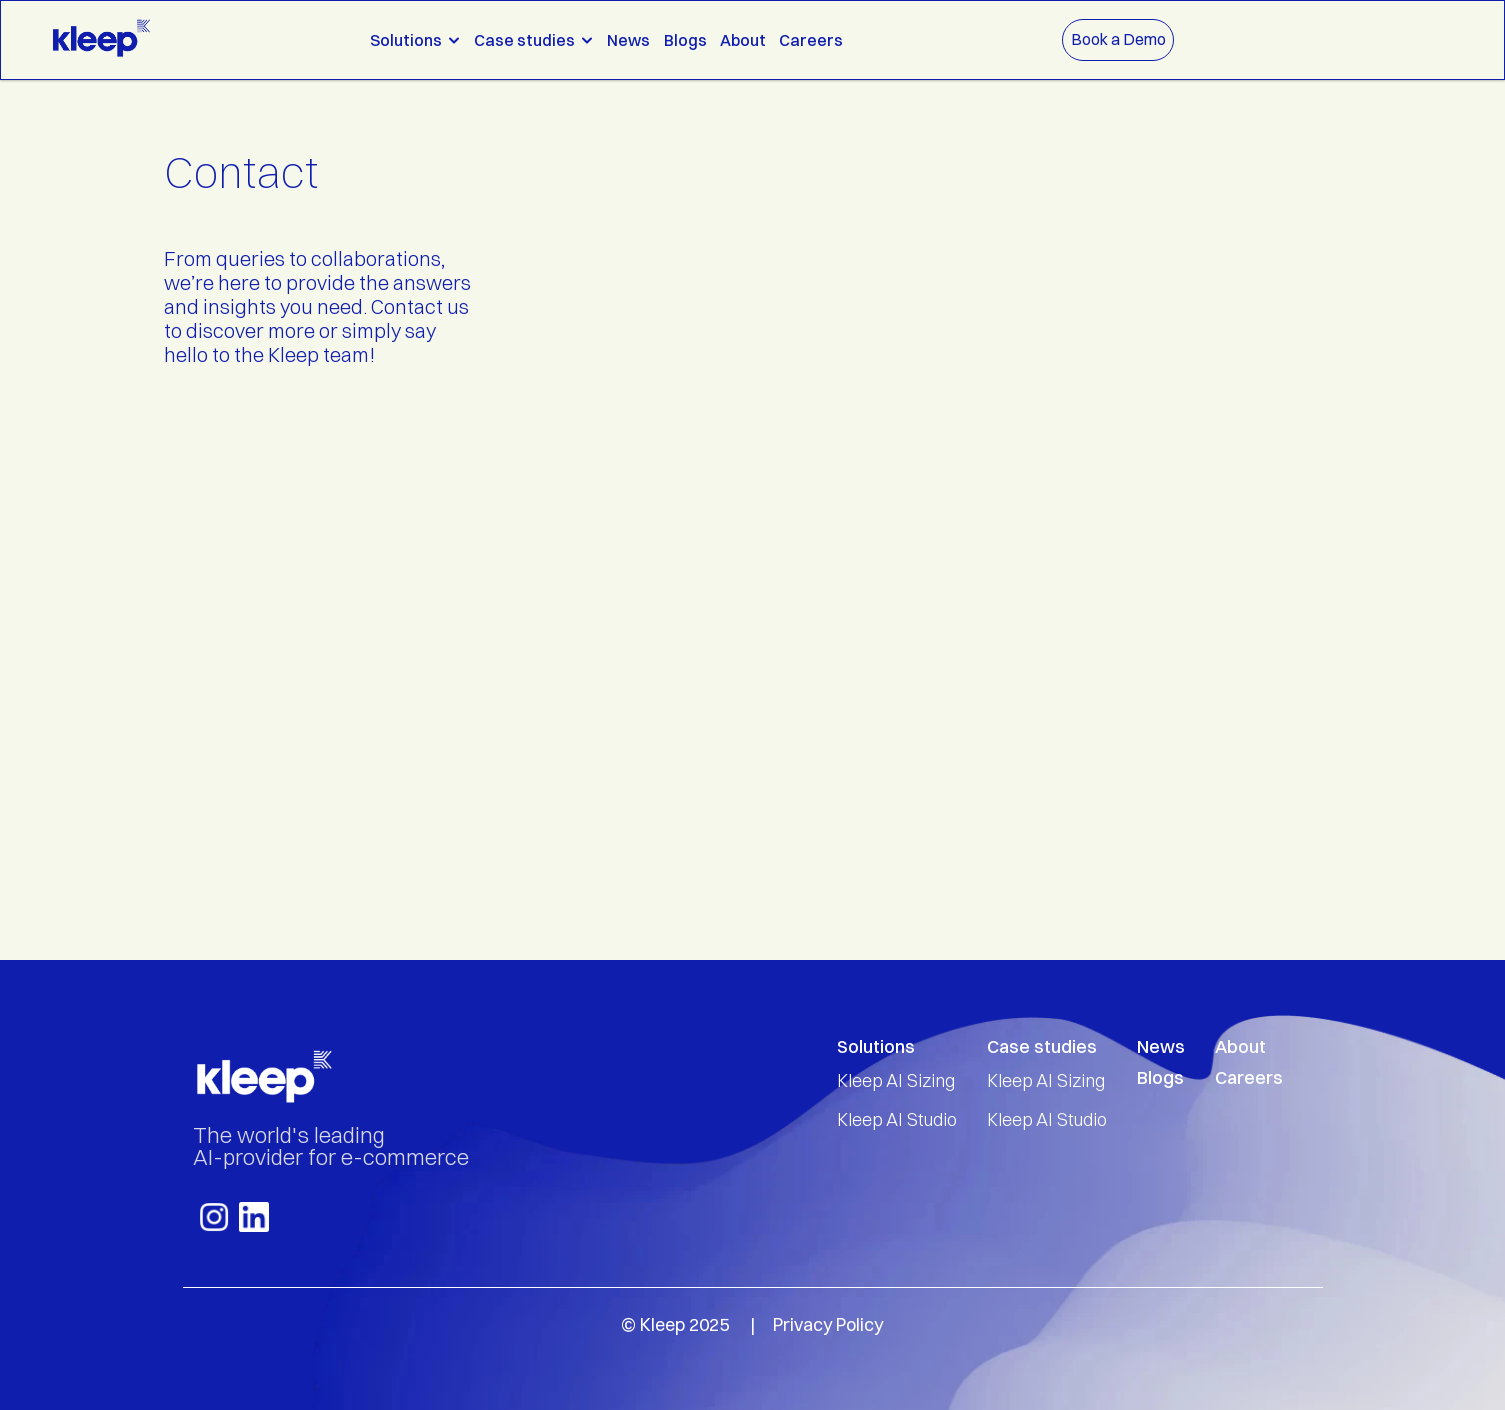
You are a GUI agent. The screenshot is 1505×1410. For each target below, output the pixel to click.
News (628, 40)
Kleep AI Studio (897, 1119)
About (743, 40)
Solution (871, 1046)
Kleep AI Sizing (896, 1080)
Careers (811, 40)
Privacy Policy (828, 1324)
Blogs (685, 40)
